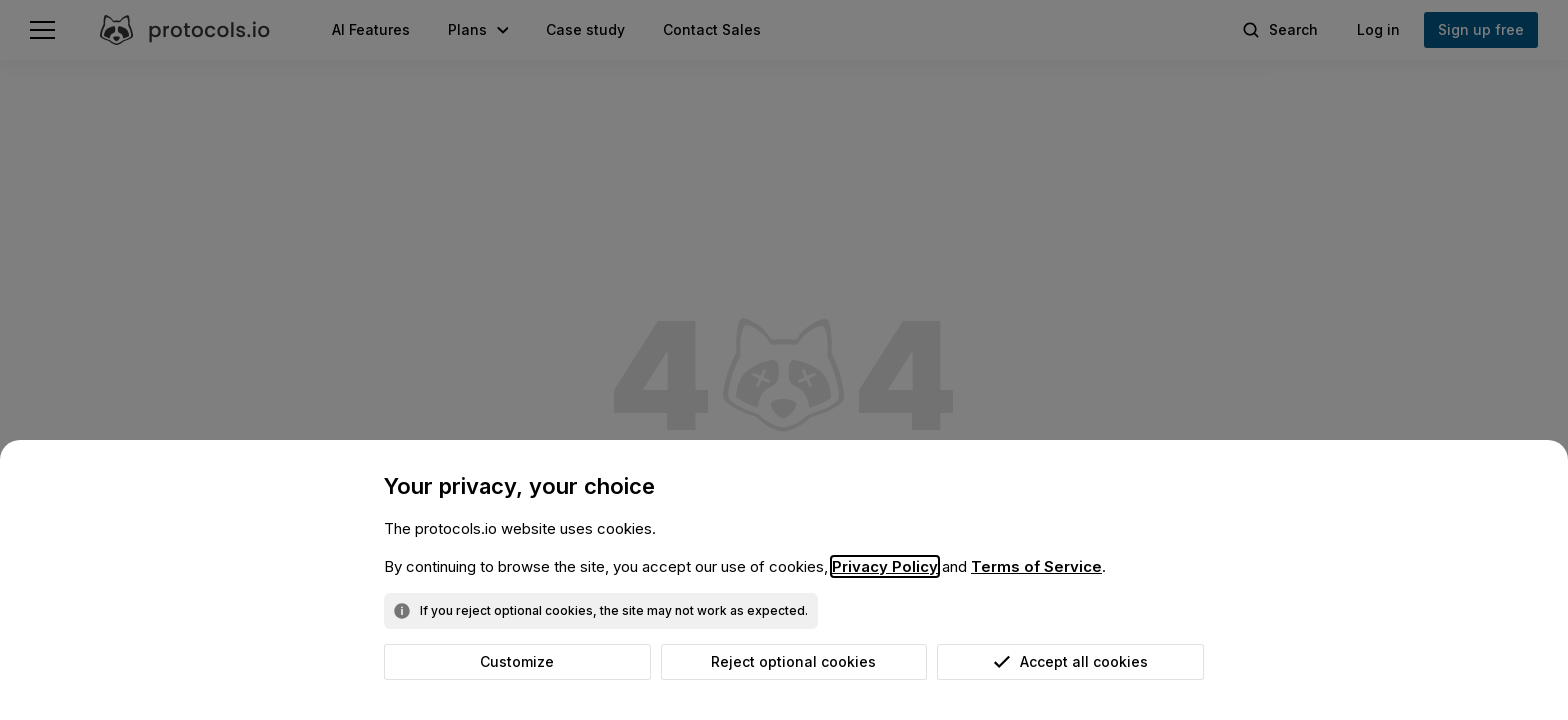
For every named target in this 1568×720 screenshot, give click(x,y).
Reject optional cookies (793, 661)
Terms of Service (1036, 566)
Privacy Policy (885, 566)
